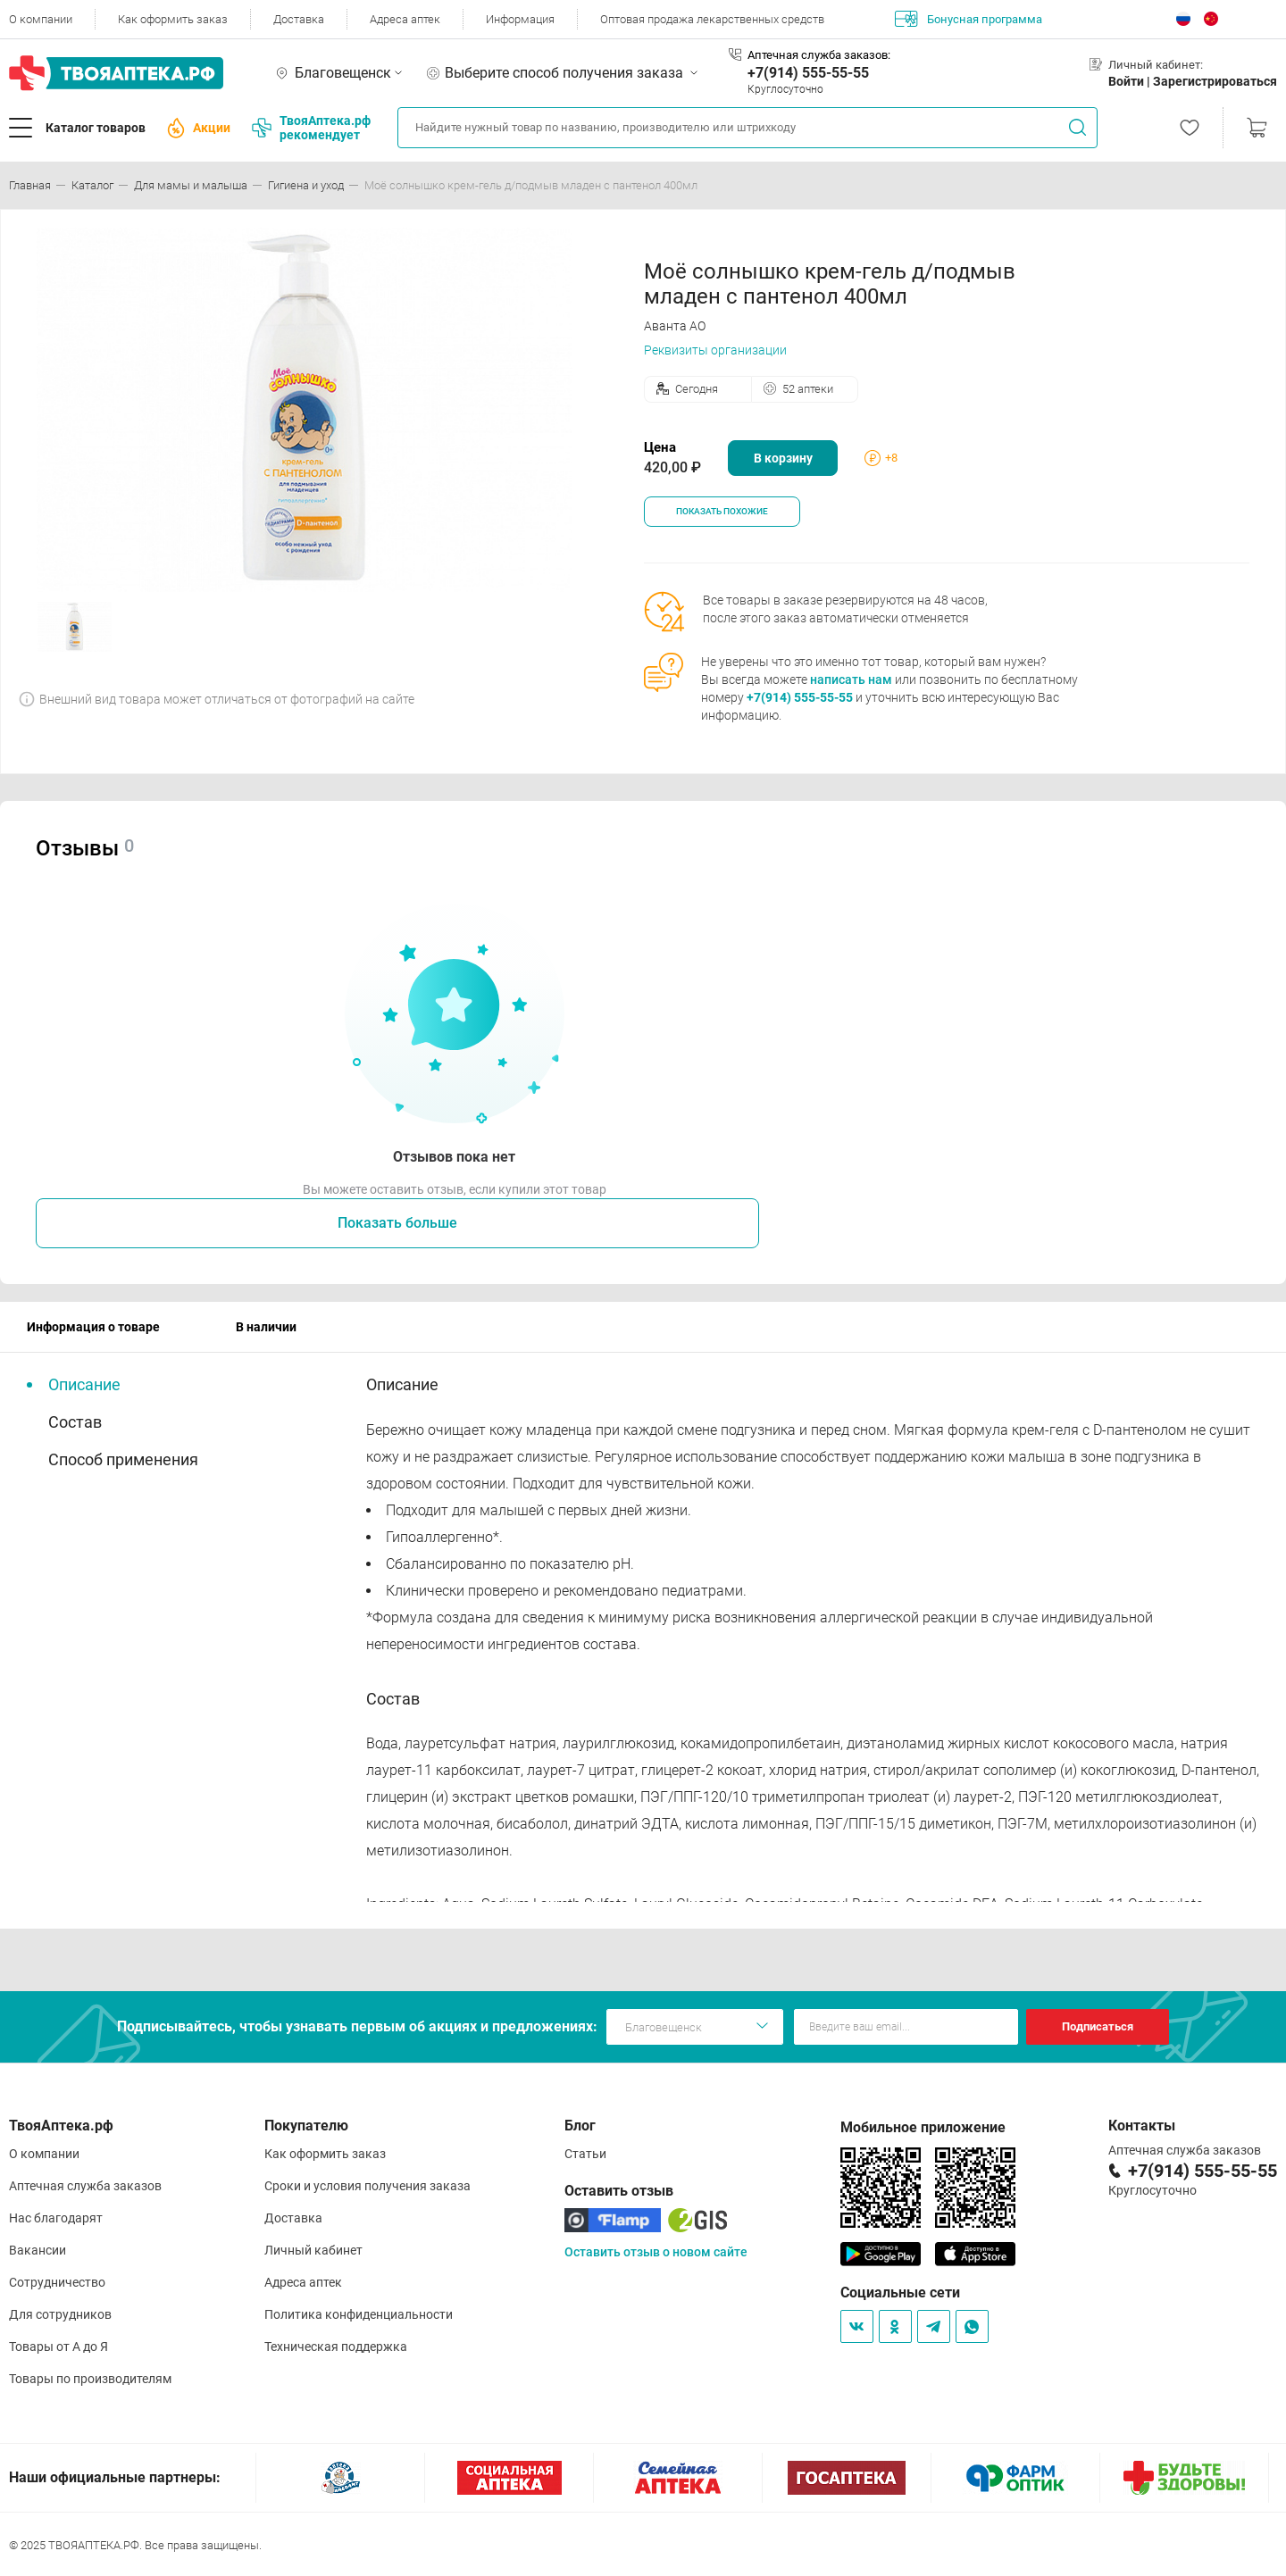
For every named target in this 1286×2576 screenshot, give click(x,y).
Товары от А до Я (58, 2346)
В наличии (266, 1327)
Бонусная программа (968, 19)
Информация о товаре (93, 1327)
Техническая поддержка (335, 2346)
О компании (40, 19)
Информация (520, 19)
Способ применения (123, 1459)
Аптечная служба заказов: (818, 55)
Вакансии (37, 2250)
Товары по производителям (90, 2379)
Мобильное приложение (923, 2127)
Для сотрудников (60, 2314)
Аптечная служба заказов (85, 2186)
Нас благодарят (56, 2218)
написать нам (851, 679)
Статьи (585, 2154)
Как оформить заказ (173, 19)
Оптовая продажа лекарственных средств (712, 19)
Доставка (298, 19)
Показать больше (397, 1222)
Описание (84, 1384)
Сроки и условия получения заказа (367, 2186)
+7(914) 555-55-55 (808, 72)
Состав (75, 1422)
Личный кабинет (313, 2250)
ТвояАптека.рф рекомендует (311, 127)
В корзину (783, 458)
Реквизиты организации (715, 350)
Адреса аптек (405, 19)
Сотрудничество (57, 2282)
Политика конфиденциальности (358, 2314)
